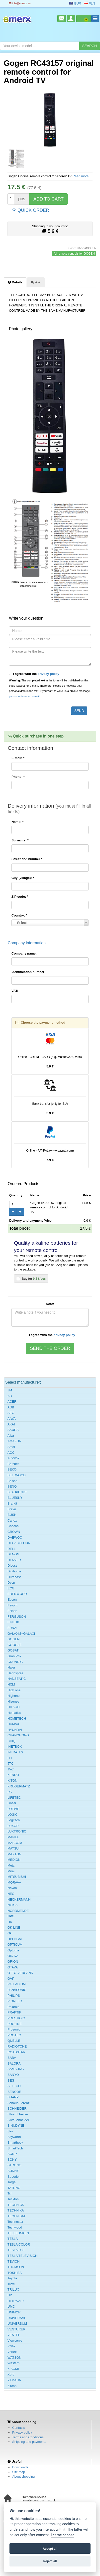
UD (9, 2295)
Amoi (11, 1447)
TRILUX (13, 2289)
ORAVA (12, 1956)
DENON (13, 1554)
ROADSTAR (16, 2052)
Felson (12, 1611)
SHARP (13, 2097)
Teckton (13, 2199)
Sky (10, 2131)
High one (13, 1690)
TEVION (13, 2261)
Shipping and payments (29, 2442)
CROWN (13, 1532)
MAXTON (14, 1854)
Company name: (24, 953)
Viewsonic (14, 2340)
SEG (10, 2080)
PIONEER (14, 2001)
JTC (10, 1763)
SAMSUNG (15, 2069)
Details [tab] (15, 282)
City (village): (22, 878)
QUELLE (13, 2041)
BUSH (11, 1515)
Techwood (14, 2227)
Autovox (13, 1458)
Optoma (13, 1950)
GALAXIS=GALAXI (21, 1633)
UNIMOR (14, 2312)
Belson (12, 1481)
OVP (10, 1978)
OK (9, 1922)
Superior (13, 2176)
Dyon (11, 1582)
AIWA (11, 1418)
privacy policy (48, 674)
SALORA (14, 2063)
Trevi (10, 2284)
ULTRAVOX (15, 2301)
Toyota (12, 2278)
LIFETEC (14, 1797)
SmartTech (15, 2148)
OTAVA (12, 1967)
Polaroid (13, 2007)
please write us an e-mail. (24, 696)
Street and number (26, 859)
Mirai (10, 1871)
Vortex (12, 2352)
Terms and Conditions (28, 2437)
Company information (27, 943)
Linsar (11, 1803)
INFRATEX (15, 1752)
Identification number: (28, 972)
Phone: (18, 777)
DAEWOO (14, 1537)
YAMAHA (14, 2380)
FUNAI (12, 1628)
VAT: (14, 991)
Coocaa (13, 1526)
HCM (11, 1684)
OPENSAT (15, 1939)
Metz (10, 1865)
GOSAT (13, 1650)
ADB (10, 1407)
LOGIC (12, 1814)
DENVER (14, 1560)
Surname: (20, 840)
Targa (11, 2182)
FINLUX (13, 1622)
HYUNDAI (14, 1730)
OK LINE (13, 1927)
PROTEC (14, 2035)
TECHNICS (15, 2205)
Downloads (20, 2467)
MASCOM (14, 1843)
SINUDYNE (15, 2125)
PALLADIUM (16, 1984)
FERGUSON (16, 1616)
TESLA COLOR (18, 2244)
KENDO (13, 1775)
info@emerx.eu (20, 3)
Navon (12, 1888)
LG (9, 1792)
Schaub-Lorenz (18, 2103)
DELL (11, 1549)
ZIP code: (19, 896)
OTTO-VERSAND (20, 1973)
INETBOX (14, 1746)
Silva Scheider (17, 2114)
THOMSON (15, 2267)
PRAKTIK (14, 2012)
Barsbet (13, 1464)
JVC (10, 1769)
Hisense (13, 1701)
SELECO (14, 2086)
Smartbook (15, 2142)
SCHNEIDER (17, 2108)
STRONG (14, 2165)
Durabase (14, 1577)
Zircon (11, 2386)
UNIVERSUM (17, 2323)
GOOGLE (14, 1645)
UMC (11, 2306)
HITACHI (13, 1707)
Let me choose (62, 2535)
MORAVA (14, 1882)
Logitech (13, 1820)
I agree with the (34, 674)
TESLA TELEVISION (22, 2256)
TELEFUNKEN (18, 2233)
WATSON (14, 2357)
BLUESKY (14, 1498)
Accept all (50, 2548)
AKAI (11, 1424)
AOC (10, 1452)
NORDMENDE (18, 1911)
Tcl (9, 2193)
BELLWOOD (16, 1475)
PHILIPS (13, 1995)
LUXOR (13, 1826)
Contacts (18, 2428)
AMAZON (14, 1441)
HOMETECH (16, 1718)
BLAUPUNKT (17, 1492)
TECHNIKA (15, 2210)
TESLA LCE (16, 2250)
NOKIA (12, 1905)
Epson (12, 1599)
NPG (10, 1916)
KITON (12, 1780)
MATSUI (13, 1848)
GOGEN (13, 1639)
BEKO (11, 1469)
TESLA (12, 2239)
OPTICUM (14, 1944)
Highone (13, 1696)
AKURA (13, 1430)
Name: (17, 822)
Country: (19, 915)
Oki (9, 1933)
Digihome (14, 1571)
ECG (10, 1588)
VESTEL (13, 2335)
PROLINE (14, 2024)
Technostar (15, 2222)
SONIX (12, 2154)
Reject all (50, 2561)
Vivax (11, 2346)
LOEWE (13, 1809)
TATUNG (13, 2188)
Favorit (12, 1605)
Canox (12, 1520)
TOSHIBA (14, 2273)
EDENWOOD (17, 1594)
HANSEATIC (16, 1679)
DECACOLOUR (18, 1543)
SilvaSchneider (18, 2120)
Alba (10, 1435)
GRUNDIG (15, 1662)
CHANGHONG (18, 1735)
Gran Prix (14, 1656)
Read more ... (82, 176)
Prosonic (13, 2029)
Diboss (12, 1565)
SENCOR (14, 2092)
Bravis (11, 1509)
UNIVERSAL (16, 2318)
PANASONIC (16, 1990)
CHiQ (11, 1741)
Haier (11, 1667)
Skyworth (14, 2137)
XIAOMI (13, 2369)
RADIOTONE (17, 2046)
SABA (11, 2058)
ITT (9, 1758)
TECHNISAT (16, 2216)
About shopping (23, 2476)
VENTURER (16, 2329)
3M (9, 1390)
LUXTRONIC (16, 1831)
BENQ (12, 1486)
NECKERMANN (18, 1899)
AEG (10, 1413)
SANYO (13, 2075)
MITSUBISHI (16, 1877)
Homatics (14, 1713)
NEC (10, 1894)
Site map (18, 2472)
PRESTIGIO (16, 2018)
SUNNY (13, 2171)
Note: (50, 1304)
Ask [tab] (35, 282)
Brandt (12, 1503)
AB (9, 1396)
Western (13, 2363)
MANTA (13, 1837)
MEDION (13, 1860)
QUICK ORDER (30, 210)
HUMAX (13, 1724)
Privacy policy (22, 2432)
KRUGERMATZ (18, 1786)
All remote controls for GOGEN (74, 253)
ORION (12, 1961)
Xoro (10, 2374)
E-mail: (17, 758)
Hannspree (15, 1673)
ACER (11, 1401)
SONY (12, 2159)
